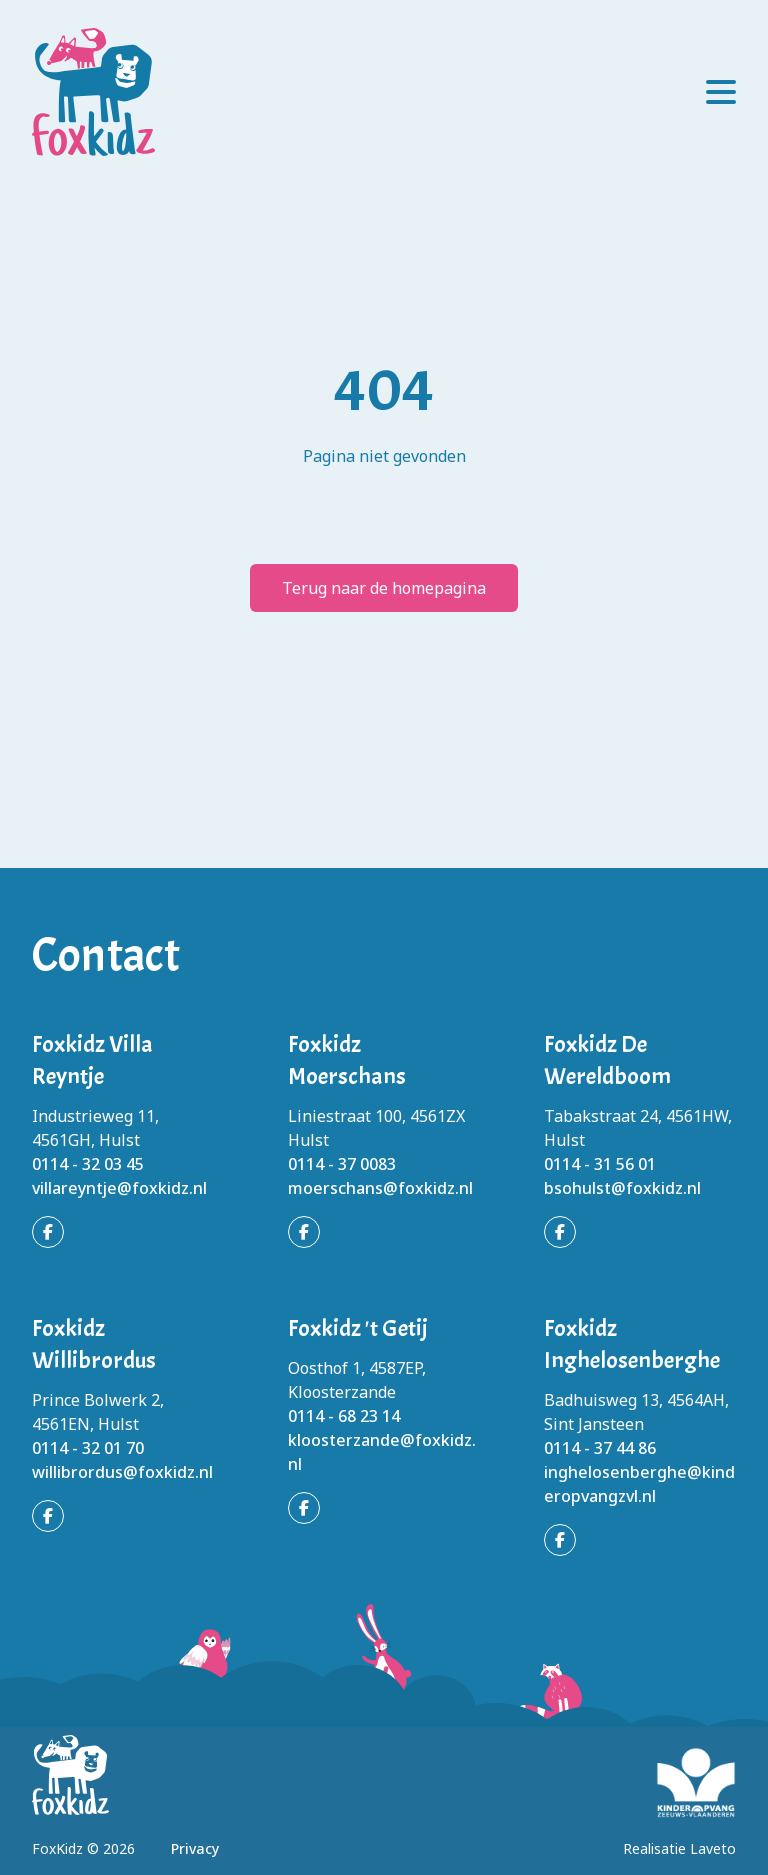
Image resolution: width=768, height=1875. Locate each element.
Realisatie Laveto (679, 1848)
